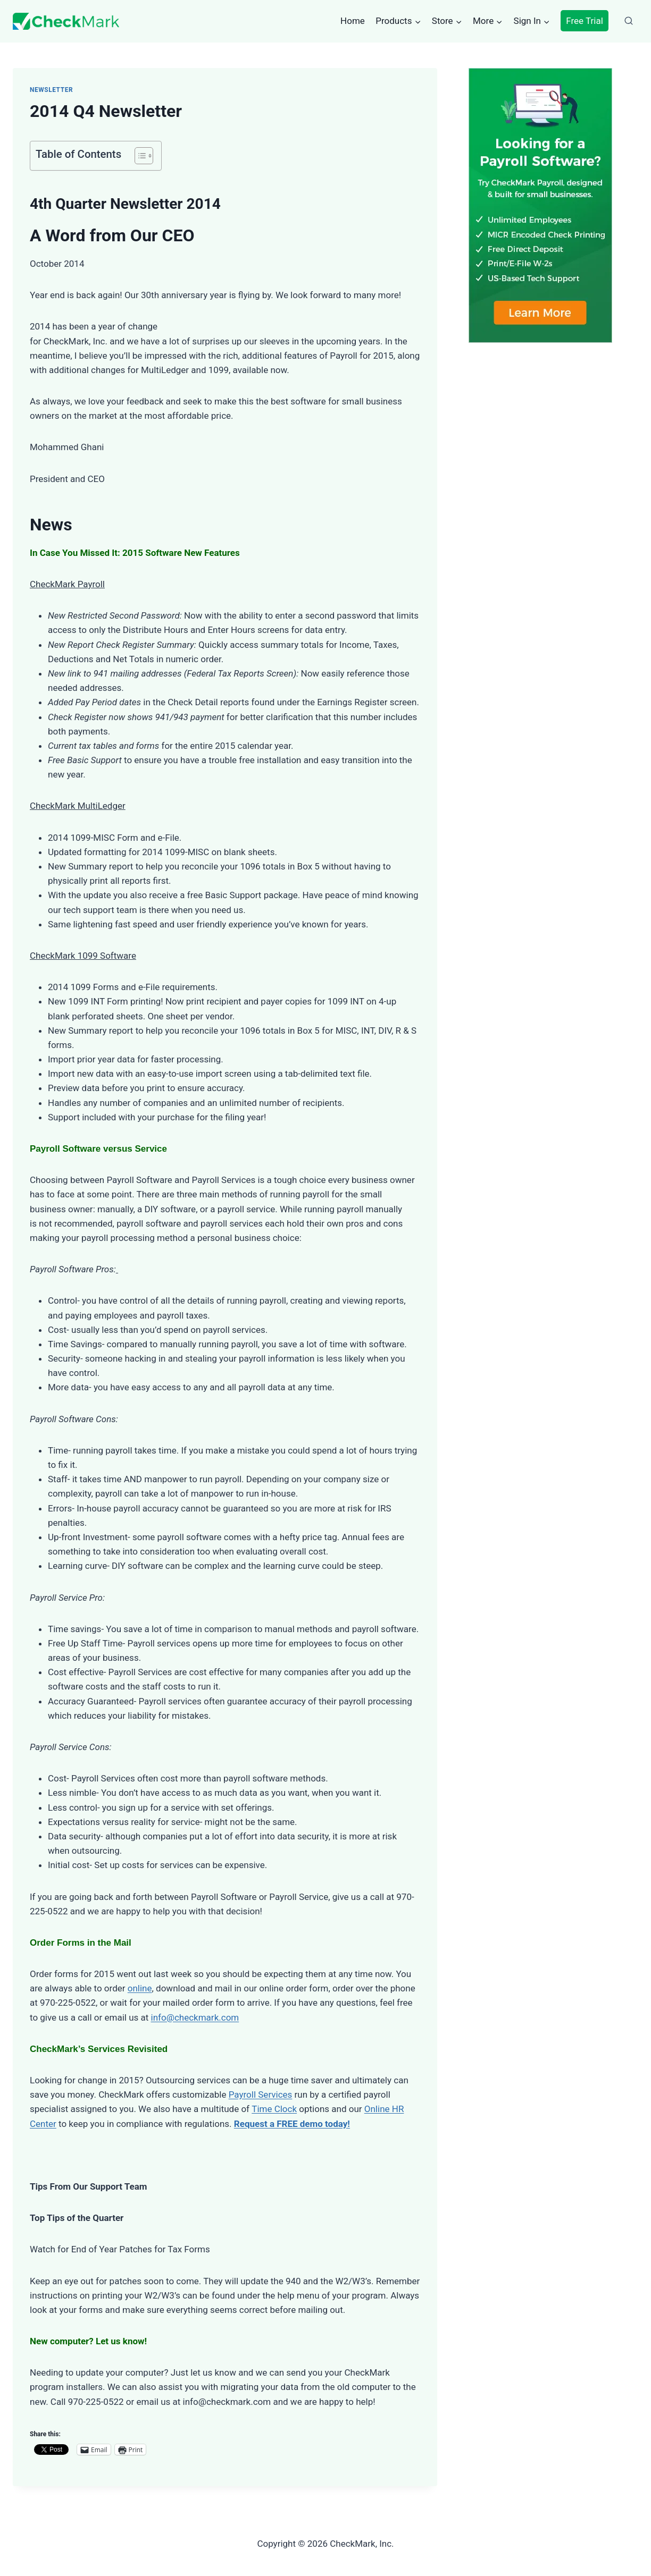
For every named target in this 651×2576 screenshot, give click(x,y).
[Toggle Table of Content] (139, 156)
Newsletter (51, 90)
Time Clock (274, 2109)
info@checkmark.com (195, 2017)
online (140, 1988)
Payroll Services (261, 2094)
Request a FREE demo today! (292, 2123)
